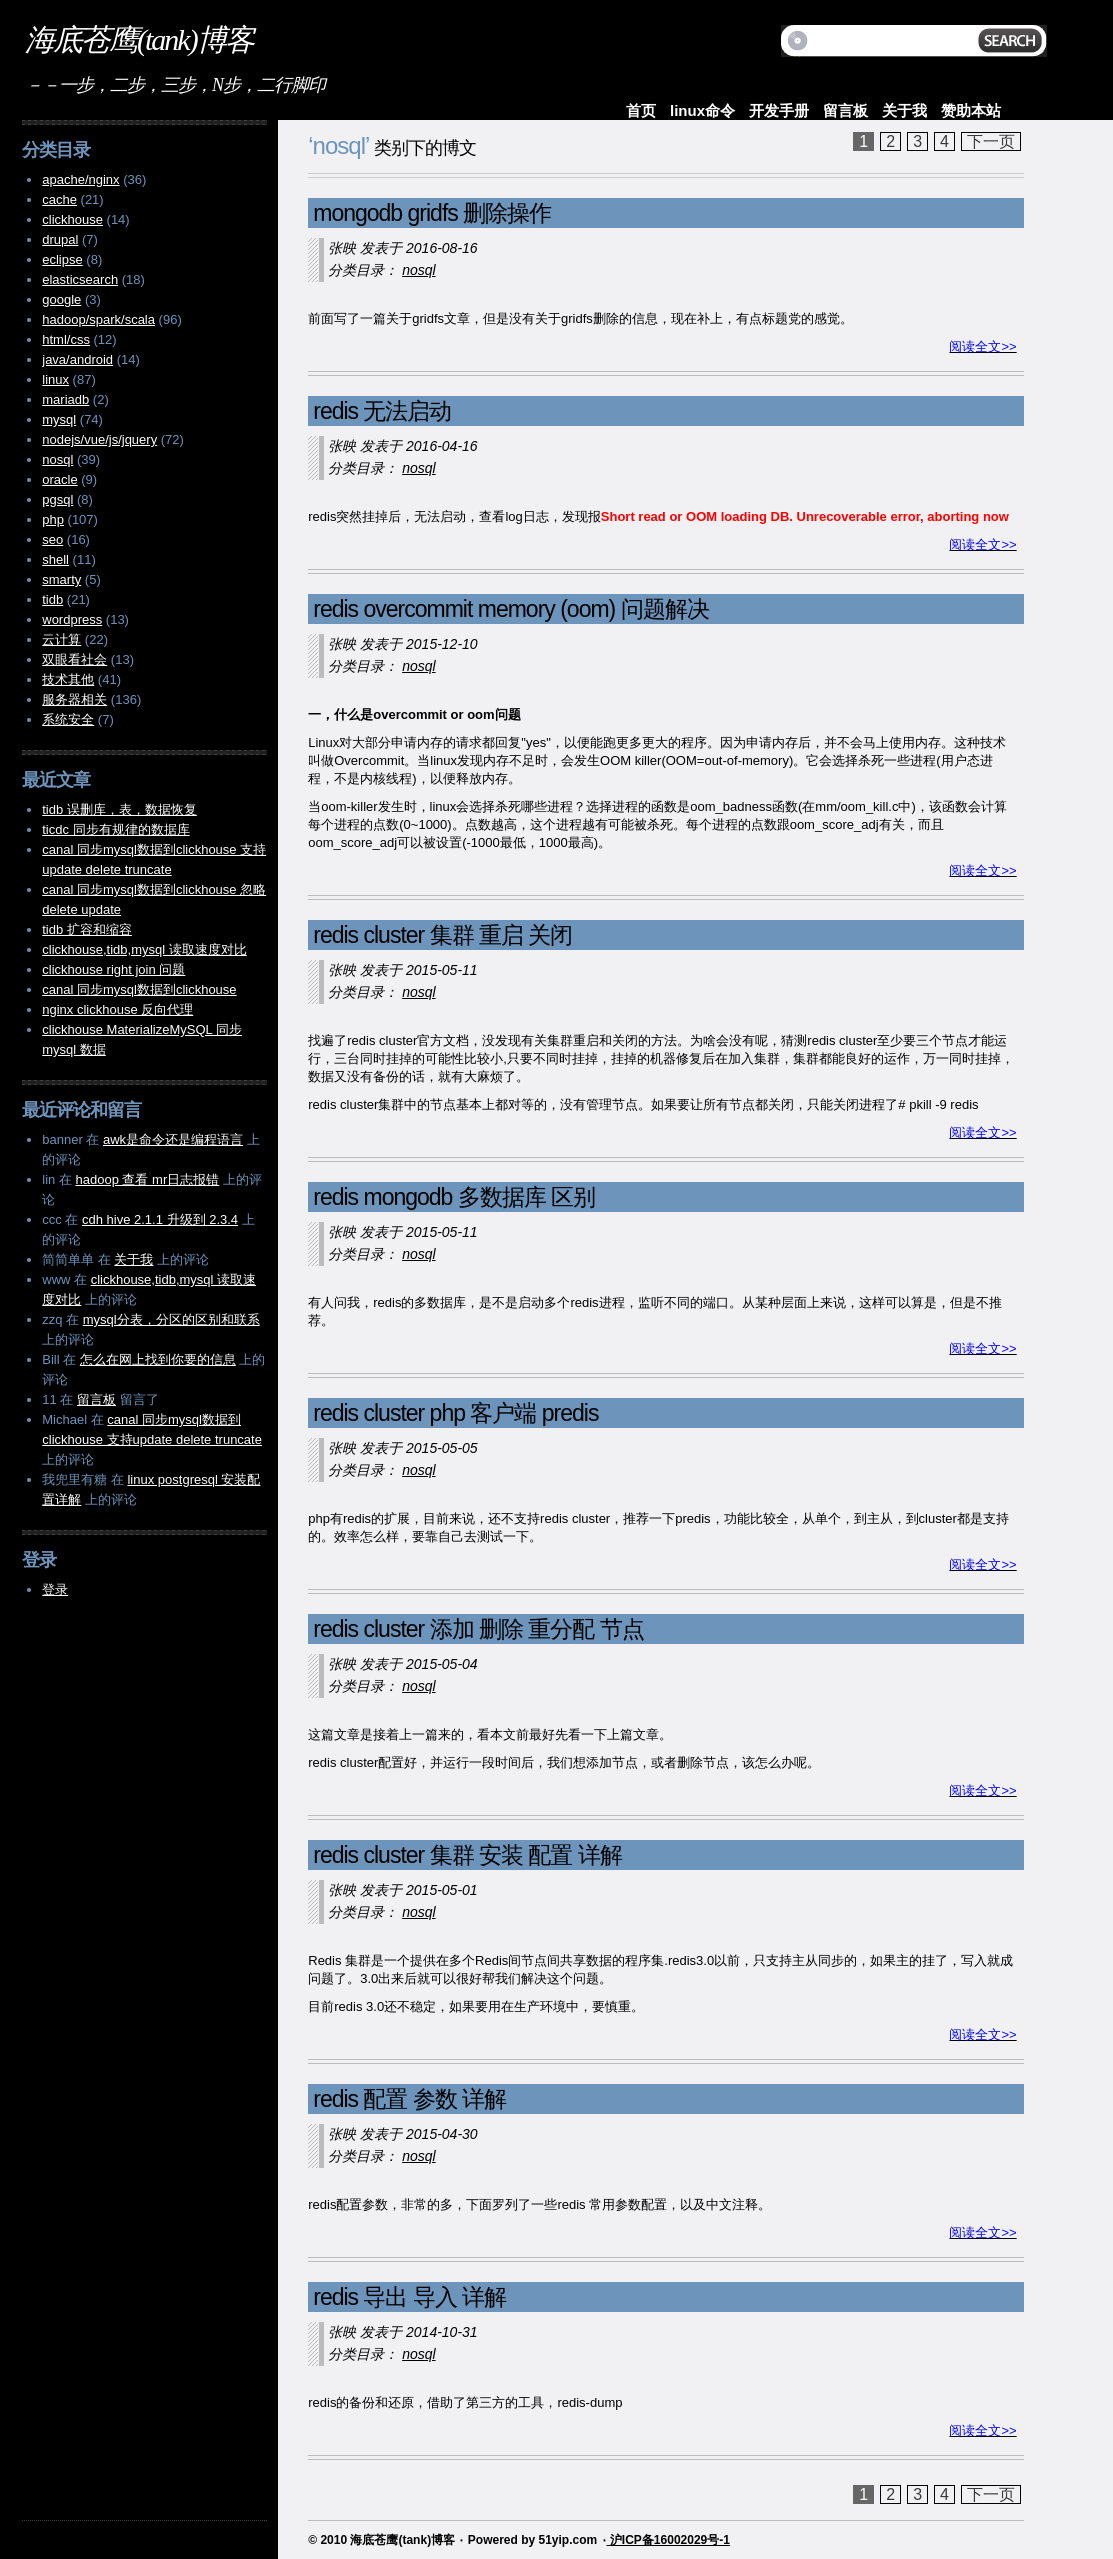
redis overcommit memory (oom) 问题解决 (510, 609)
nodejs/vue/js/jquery (99, 439)
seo (52, 539)
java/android (77, 359)
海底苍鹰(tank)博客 (139, 39)
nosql (418, 270)
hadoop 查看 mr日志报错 (147, 1179)
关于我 (904, 110)
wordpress (72, 619)
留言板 (845, 110)
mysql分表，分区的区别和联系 (171, 1319)
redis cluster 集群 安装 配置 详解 (467, 1855)
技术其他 (68, 679)
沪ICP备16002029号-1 (668, 2540)
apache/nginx (80, 179)
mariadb (65, 399)
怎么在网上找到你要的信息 (158, 1359)
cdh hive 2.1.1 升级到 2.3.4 (160, 1219)
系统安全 (68, 719)
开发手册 (779, 110)
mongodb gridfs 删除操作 (432, 213)
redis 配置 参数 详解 (409, 2099)
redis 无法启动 (382, 411)
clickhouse (72, 219)
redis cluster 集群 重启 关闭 (442, 935)
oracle (59, 479)
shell (55, 559)
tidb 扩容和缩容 (87, 929)
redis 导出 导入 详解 (409, 2297)
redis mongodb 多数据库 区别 (454, 1197)
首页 (641, 110)
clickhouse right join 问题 (113, 969)
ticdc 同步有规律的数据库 (115, 829)
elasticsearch (80, 279)
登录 (55, 1589)
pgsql (57, 499)
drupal (60, 239)
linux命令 (702, 110)
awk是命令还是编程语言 (173, 1139)
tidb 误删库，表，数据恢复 (119, 809)
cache (59, 199)
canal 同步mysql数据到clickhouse (139, 989)
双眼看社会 (74, 659)
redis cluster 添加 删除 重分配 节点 (478, 1629)
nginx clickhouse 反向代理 (117, 1009)
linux (55, 379)
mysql (59, 419)
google (61, 299)
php (53, 519)
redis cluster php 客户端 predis (455, 1413)
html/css (66, 339)
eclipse (62, 259)
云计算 (61, 639)
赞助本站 (971, 110)
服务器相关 (74, 699)
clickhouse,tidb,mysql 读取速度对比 (144, 949)
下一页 (991, 141)
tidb (52, 599)
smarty (61, 579)
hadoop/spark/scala (98, 319)
